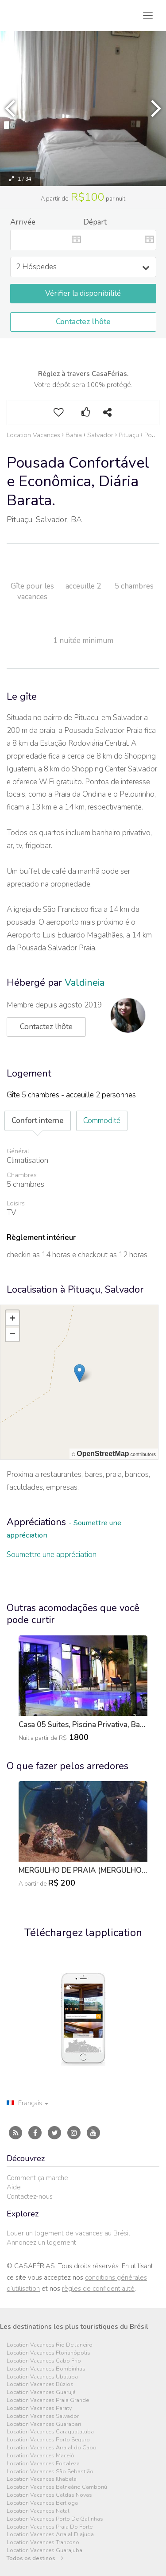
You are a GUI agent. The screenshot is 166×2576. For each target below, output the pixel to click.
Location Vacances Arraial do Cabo (52, 2448)
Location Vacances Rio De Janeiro (50, 2345)
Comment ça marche (37, 2177)
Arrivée (22, 222)
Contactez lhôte (83, 322)
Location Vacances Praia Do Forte (50, 2527)
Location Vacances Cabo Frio (44, 2361)
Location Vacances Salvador (43, 2416)
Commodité (101, 1121)
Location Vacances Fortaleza (43, 2464)
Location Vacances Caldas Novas (49, 2495)
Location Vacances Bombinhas (46, 2369)
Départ (95, 222)
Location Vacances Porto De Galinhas (55, 2519)
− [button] (12, 1334)
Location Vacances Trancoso (43, 2542)
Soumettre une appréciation (52, 1554)
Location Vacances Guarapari (44, 2424)
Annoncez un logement (41, 2242)
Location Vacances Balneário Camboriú (57, 2487)
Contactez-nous (30, 2196)
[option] (83, 1695)
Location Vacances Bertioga (42, 2503)
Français (27, 2103)
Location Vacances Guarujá (41, 2392)
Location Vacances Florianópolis (48, 2353)
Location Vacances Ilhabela (42, 2479)
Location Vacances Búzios (40, 2384)
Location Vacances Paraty (39, 2408)
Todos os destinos (35, 2558)
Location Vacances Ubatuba (42, 2377)
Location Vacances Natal (38, 2511)
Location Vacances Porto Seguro (48, 2440)
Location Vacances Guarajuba (44, 2550)
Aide (14, 2187)
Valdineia (84, 982)
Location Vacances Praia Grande (48, 2400)
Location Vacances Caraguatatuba (50, 2432)
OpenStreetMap (103, 1453)
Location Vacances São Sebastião (50, 2471)
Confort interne (38, 1121)
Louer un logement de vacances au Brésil (68, 2233)
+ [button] (12, 1319)
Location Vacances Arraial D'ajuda (50, 2534)
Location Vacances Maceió (40, 2456)
